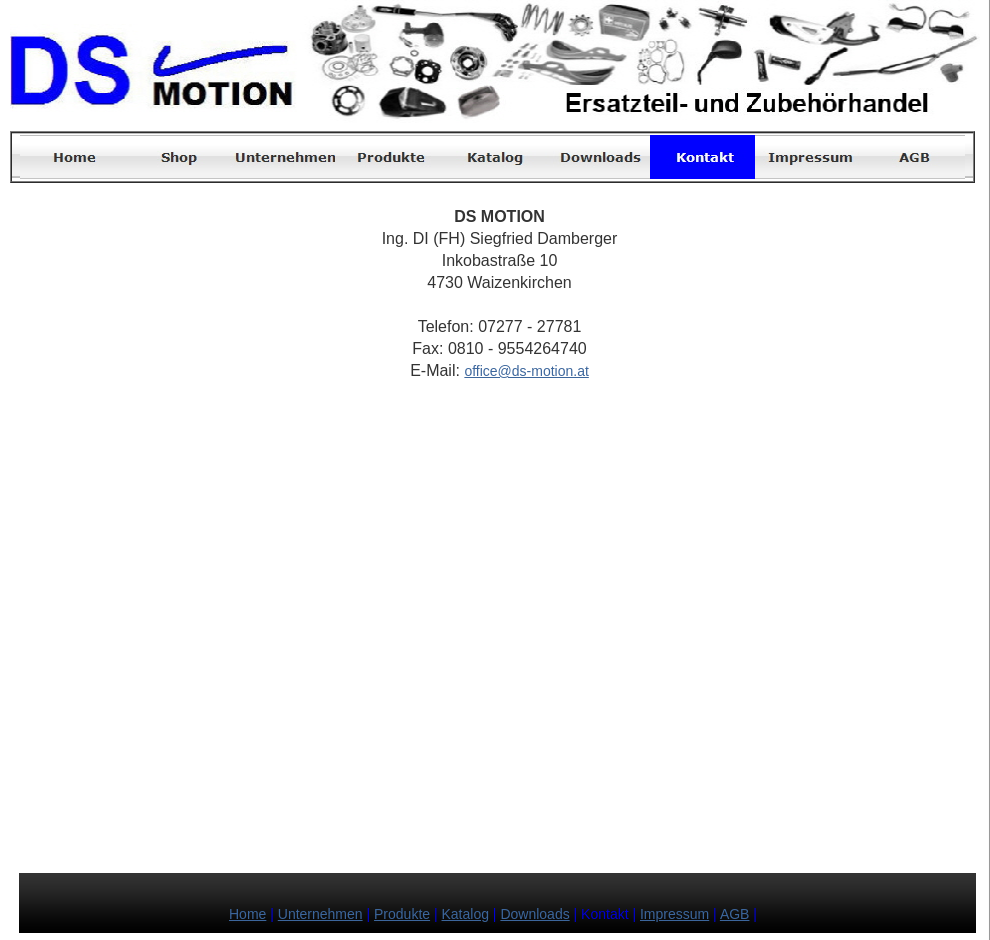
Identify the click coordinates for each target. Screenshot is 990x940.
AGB (735, 914)
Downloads (534, 914)
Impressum (674, 914)
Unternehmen (320, 914)
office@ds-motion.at (526, 371)
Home (247, 914)
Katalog (465, 914)
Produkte (402, 914)
